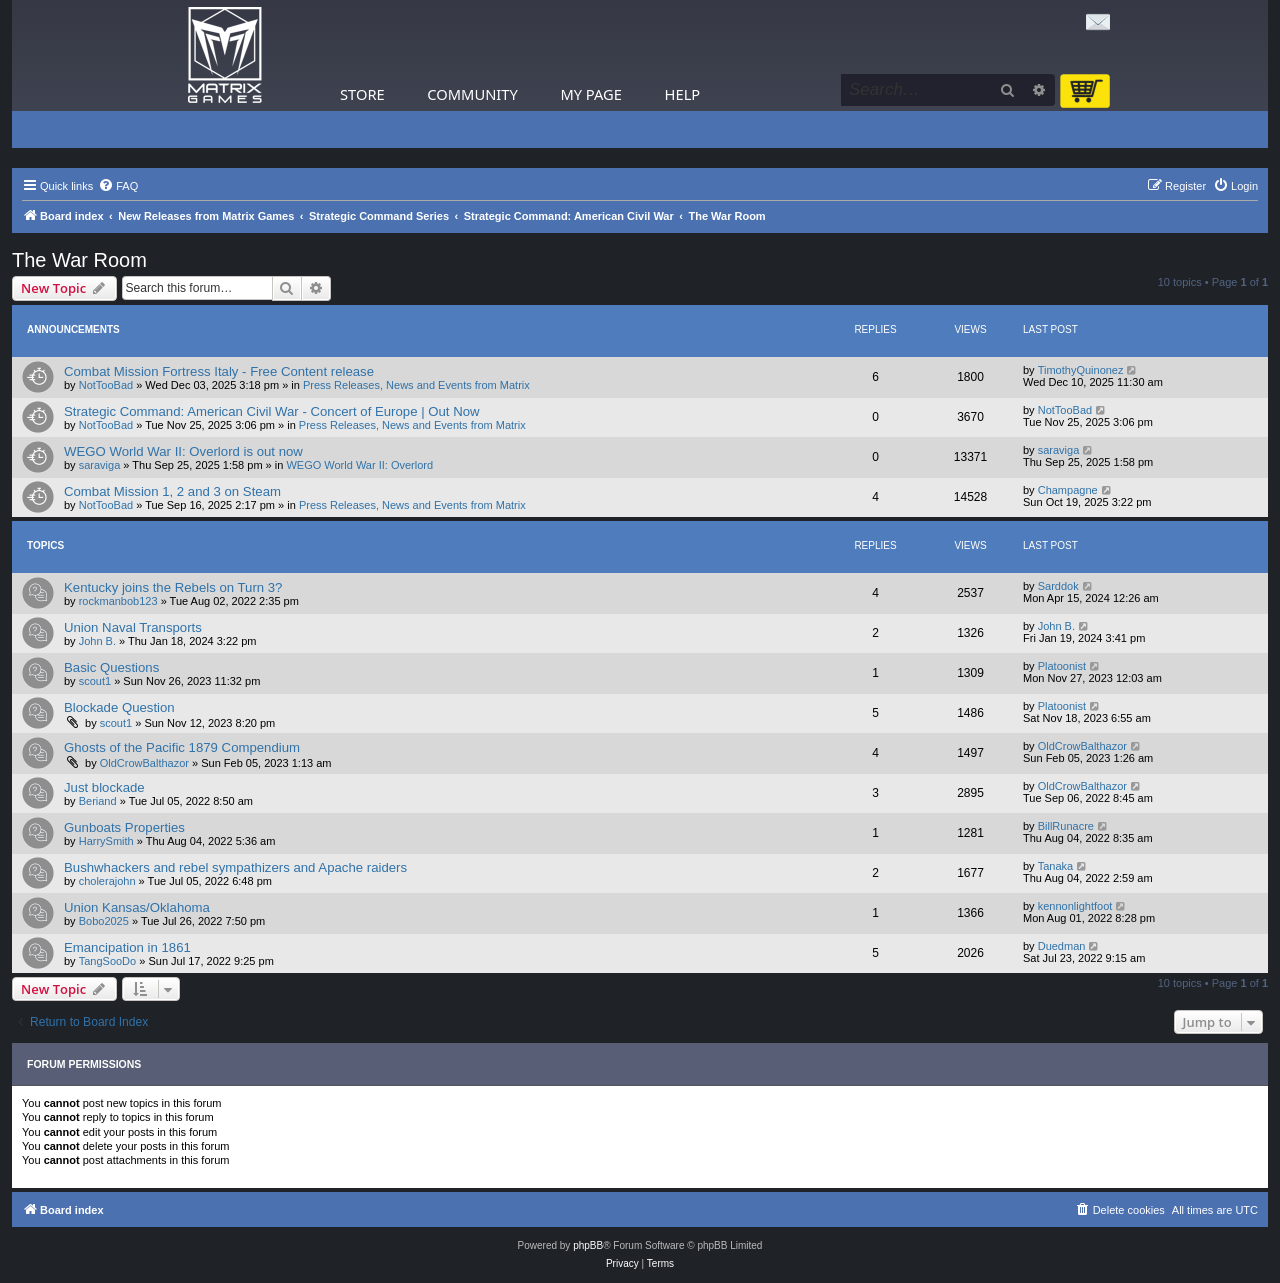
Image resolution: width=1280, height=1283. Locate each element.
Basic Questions (111, 667)
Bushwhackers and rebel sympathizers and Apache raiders (235, 867)
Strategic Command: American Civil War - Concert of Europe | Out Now (272, 411)
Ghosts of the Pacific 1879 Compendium (182, 747)
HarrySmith (106, 841)
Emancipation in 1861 (127, 947)
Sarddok (1058, 586)
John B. (97, 641)
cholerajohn (107, 881)
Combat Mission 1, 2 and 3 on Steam (172, 491)
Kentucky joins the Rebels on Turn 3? (173, 587)
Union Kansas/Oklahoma (137, 907)
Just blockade (104, 787)
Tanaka (1055, 866)
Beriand (98, 801)
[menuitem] (118, 186)
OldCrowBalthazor (144, 763)
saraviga (100, 465)
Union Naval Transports (133, 627)
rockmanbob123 (118, 601)
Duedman (1062, 946)
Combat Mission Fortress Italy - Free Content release (219, 371)
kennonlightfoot (1075, 906)
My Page (591, 94)
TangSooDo (108, 961)
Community (472, 94)
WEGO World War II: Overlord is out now (183, 451)
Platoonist (1062, 666)
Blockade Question (119, 707)
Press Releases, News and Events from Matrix (416, 385)
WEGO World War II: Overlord (359, 465)
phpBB (588, 1245)
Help (683, 94)
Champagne (1068, 490)
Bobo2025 (104, 921)
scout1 (95, 681)
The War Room (79, 260)
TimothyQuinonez (1081, 370)
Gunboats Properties (124, 827)
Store (362, 94)
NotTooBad (106, 385)
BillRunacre (1066, 826)
